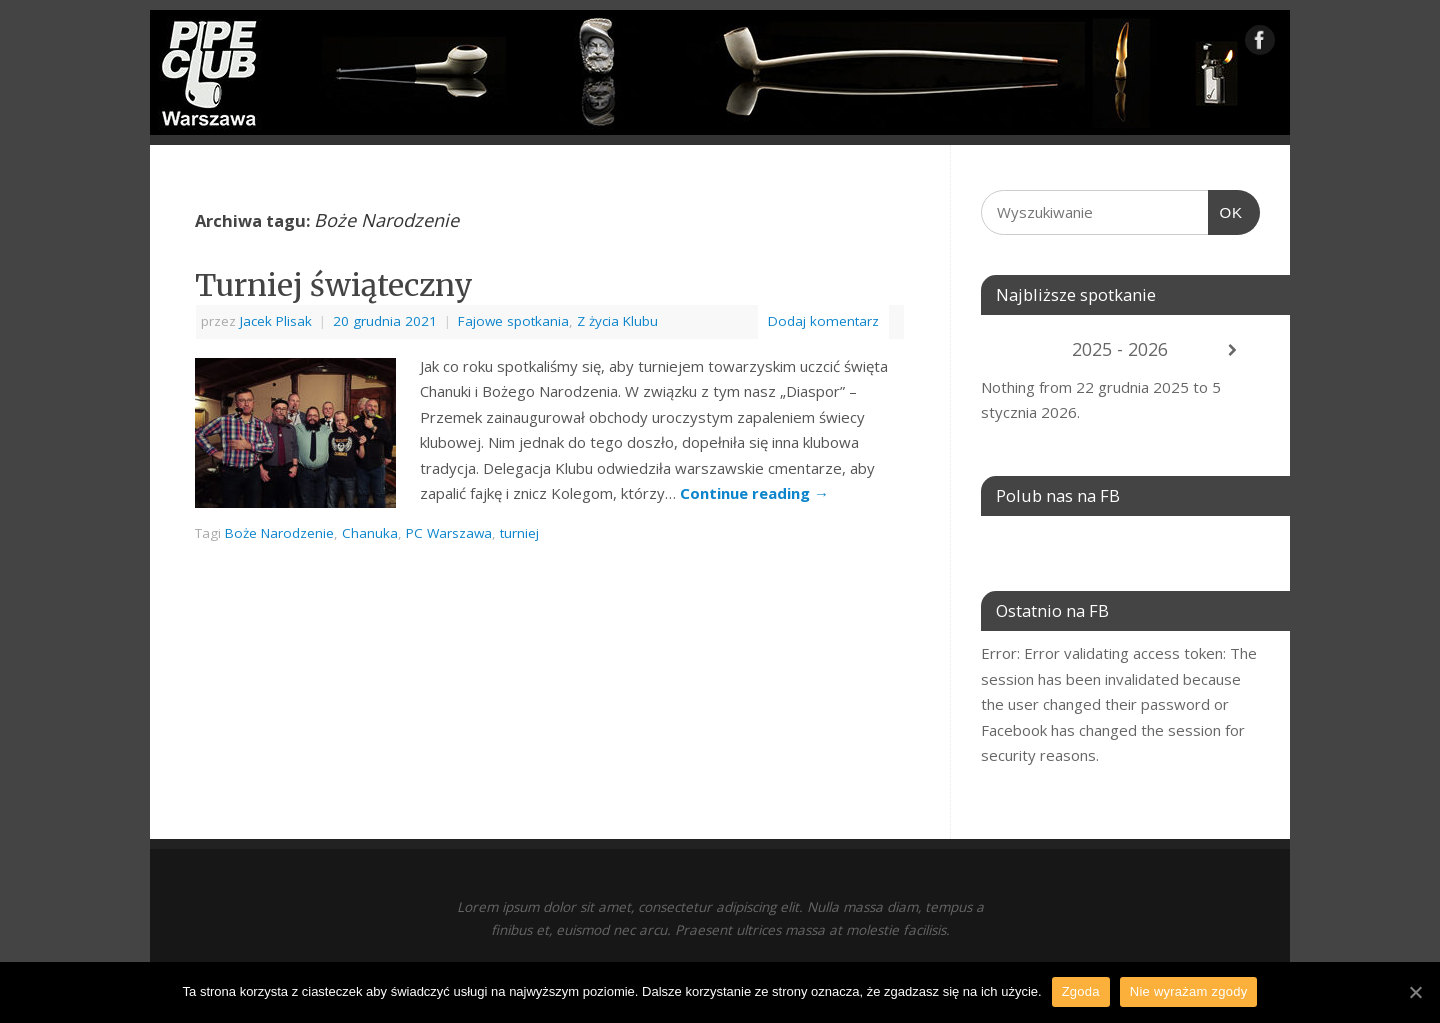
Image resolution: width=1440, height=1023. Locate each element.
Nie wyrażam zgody (1189, 991)
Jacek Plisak (276, 321)
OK (1226, 213)
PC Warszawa (449, 533)
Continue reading (754, 493)
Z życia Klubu (617, 321)
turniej (519, 533)
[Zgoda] (1415, 992)
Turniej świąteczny (334, 285)
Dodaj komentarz (823, 321)
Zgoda (1081, 991)
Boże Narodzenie (279, 533)
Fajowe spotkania (513, 321)
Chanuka (370, 533)
